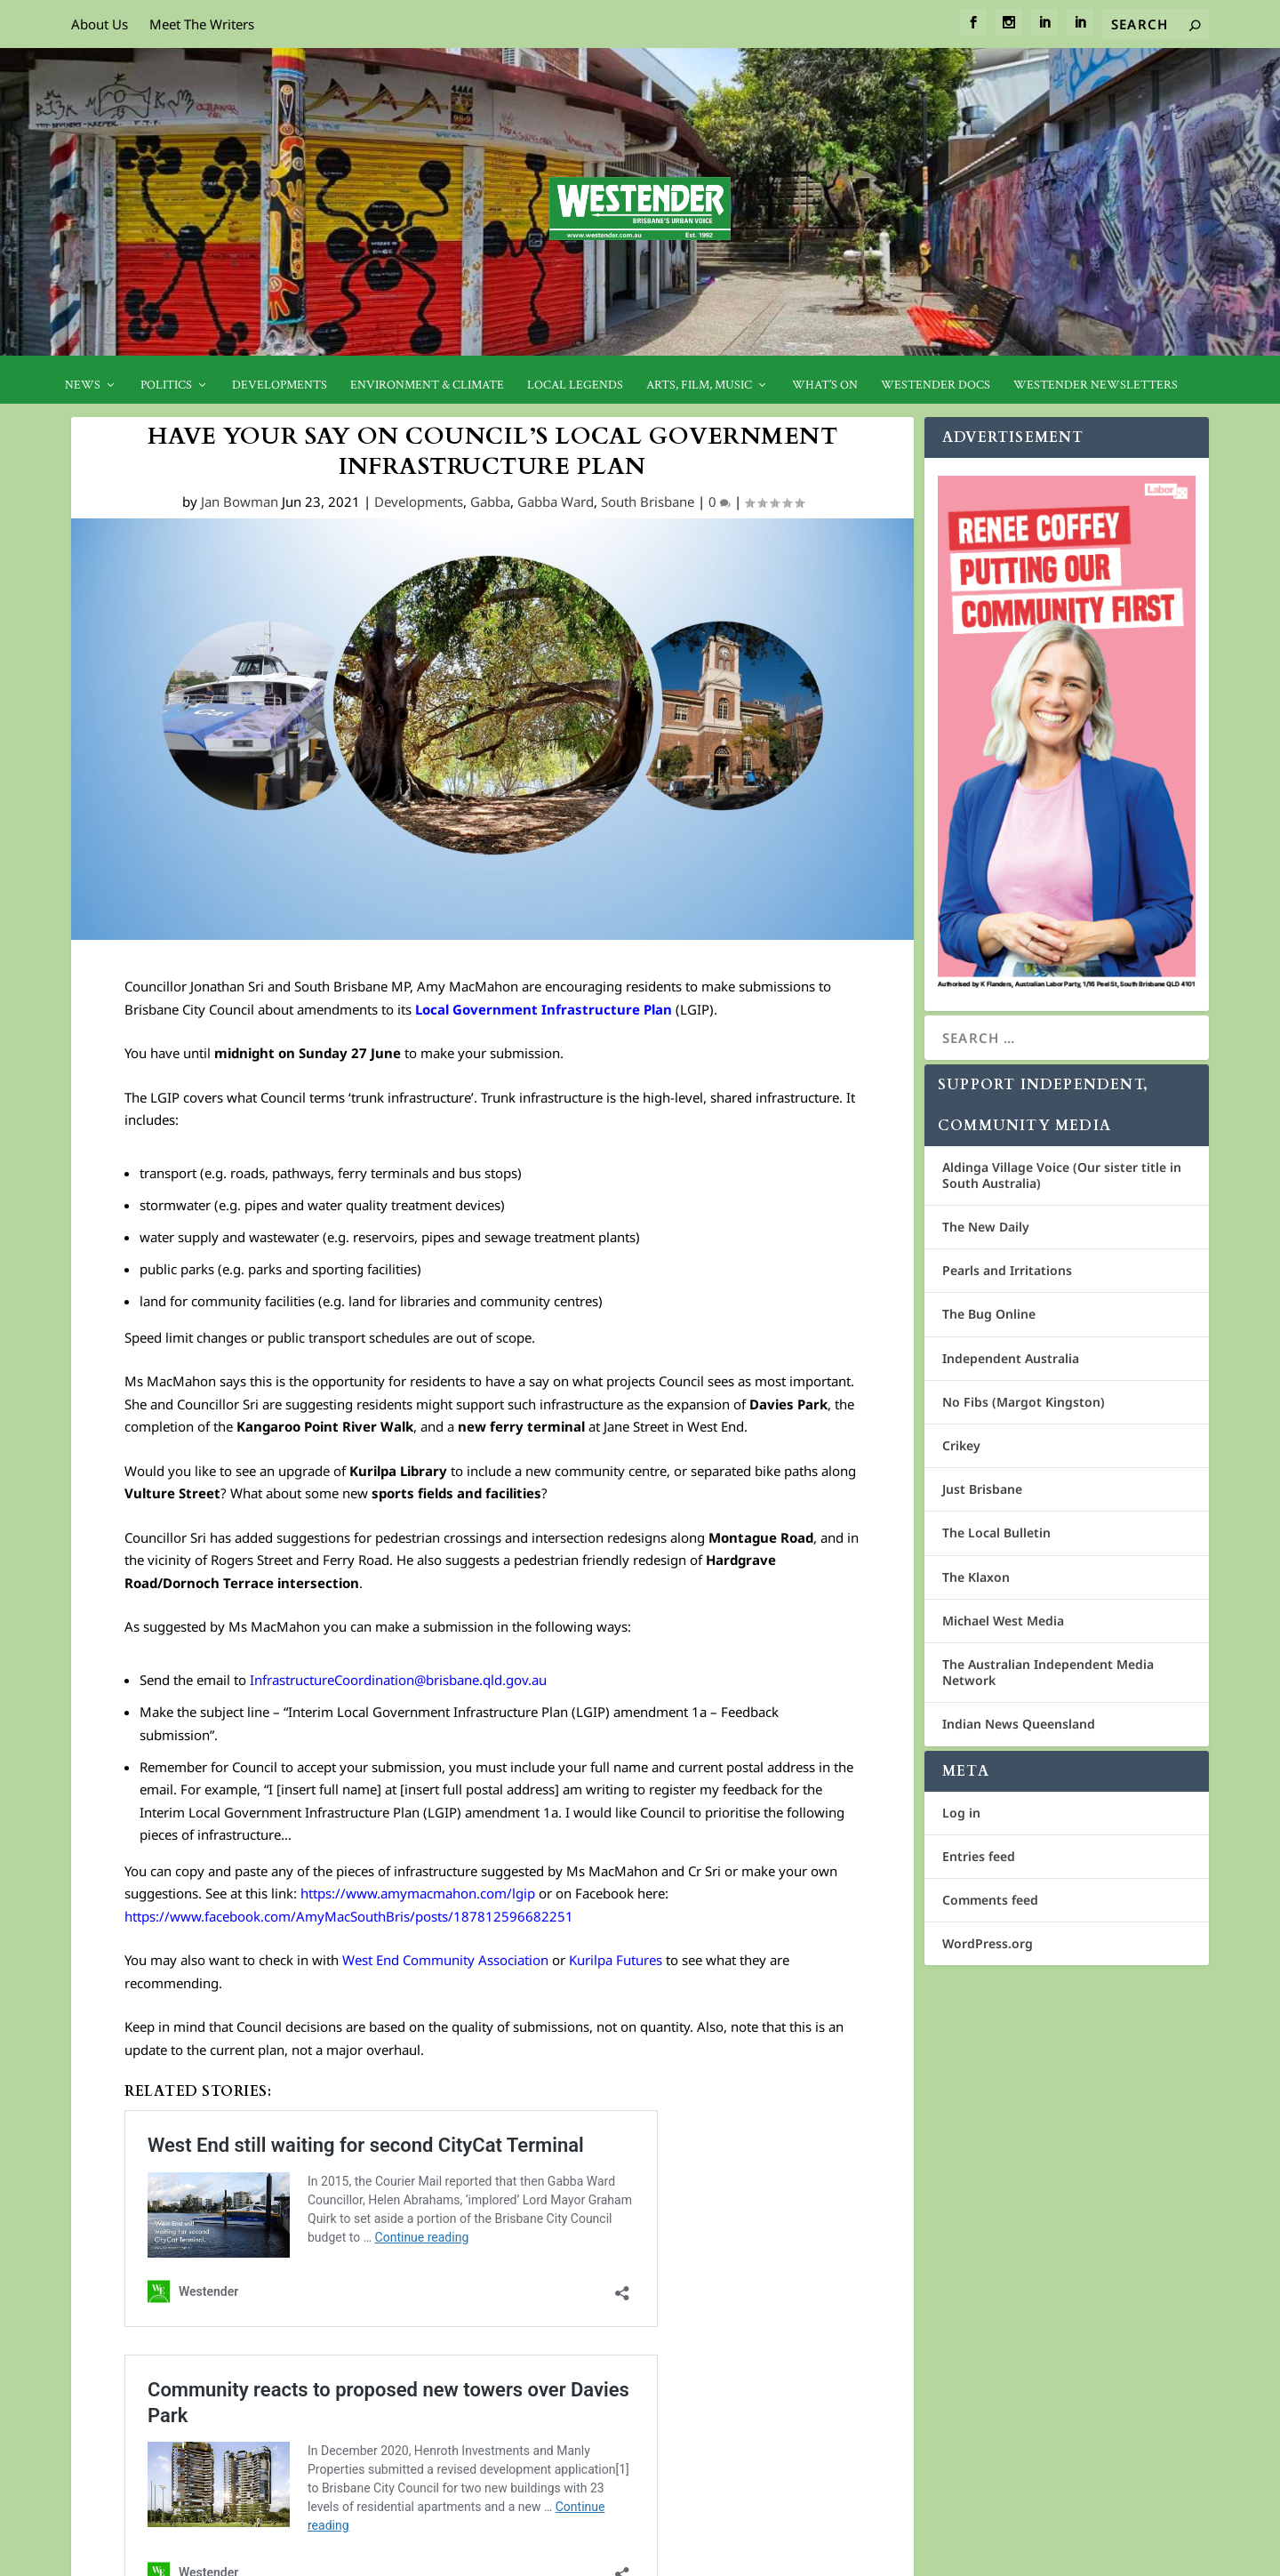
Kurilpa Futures (615, 1960)
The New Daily (985, 1226)
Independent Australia (1010, 1358)
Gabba (490, 501)
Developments (279, 385)
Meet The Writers (201, 24)
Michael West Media (1003, 1620)
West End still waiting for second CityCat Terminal (313, 2138)
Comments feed (990, 1899)
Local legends (575, 385)
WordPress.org (987, 1943)
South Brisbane (647, 501)
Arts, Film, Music (699, 385)
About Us (99, 24)
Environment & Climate (427, 385)
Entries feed (978, 1856)
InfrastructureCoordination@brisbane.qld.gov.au (396, 1680)
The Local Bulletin (996, 1532)
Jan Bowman (239, 501)
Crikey (961, 1445)
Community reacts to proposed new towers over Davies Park (350, 2187)
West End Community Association (445, 1960)
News (82, 385)
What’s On (825, 385)
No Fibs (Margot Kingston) (1023, 1401)
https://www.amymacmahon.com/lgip (419, 1893)
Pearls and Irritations (1007, 1270)
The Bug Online (989, 1313)
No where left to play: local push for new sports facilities (334, 2237)
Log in (961, 1812)
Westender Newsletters (1095, 385)
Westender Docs (935, 385)
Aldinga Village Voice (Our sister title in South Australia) (1061, 1175)
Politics (166, 385)
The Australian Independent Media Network (1048, 1672)
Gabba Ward (555, 501)
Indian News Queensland (1018, 1723)
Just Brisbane (982, 1489)
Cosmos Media (191, 2556)
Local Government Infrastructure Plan (543, 1009)
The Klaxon (976, 1577)
